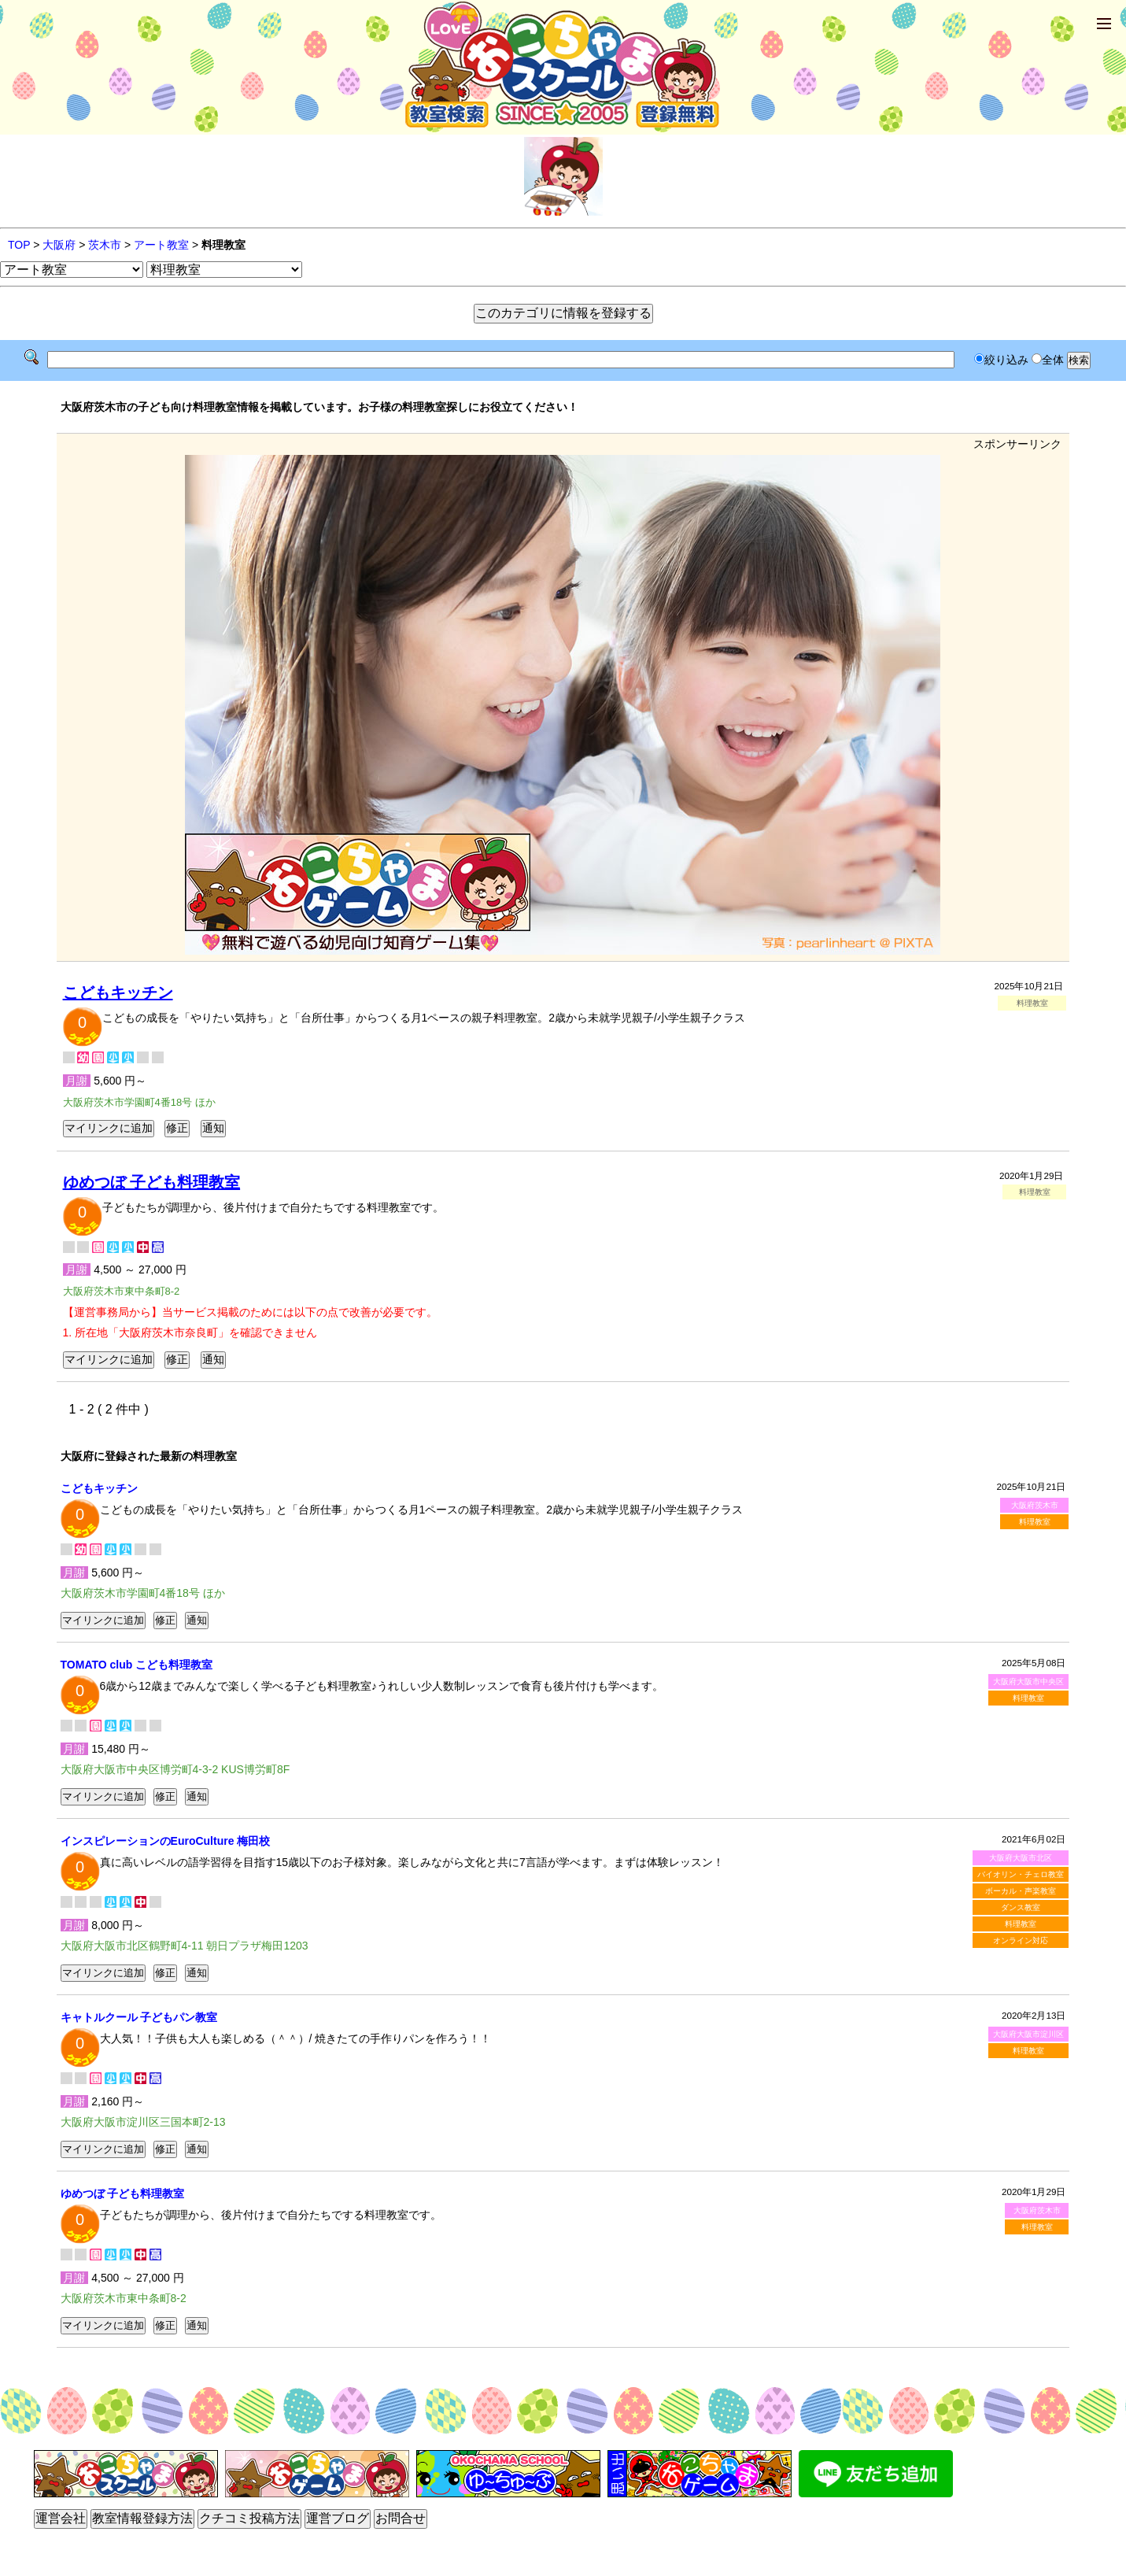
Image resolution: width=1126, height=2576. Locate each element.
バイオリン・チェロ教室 (1020, 1874)
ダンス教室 (1020, 1907)
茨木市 (104, 244)
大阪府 (59, 244)
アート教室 (161, 244)
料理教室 (1034, 1521)
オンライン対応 (1020, 1940)
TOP (19, 244)
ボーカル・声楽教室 (1020, 1891)
